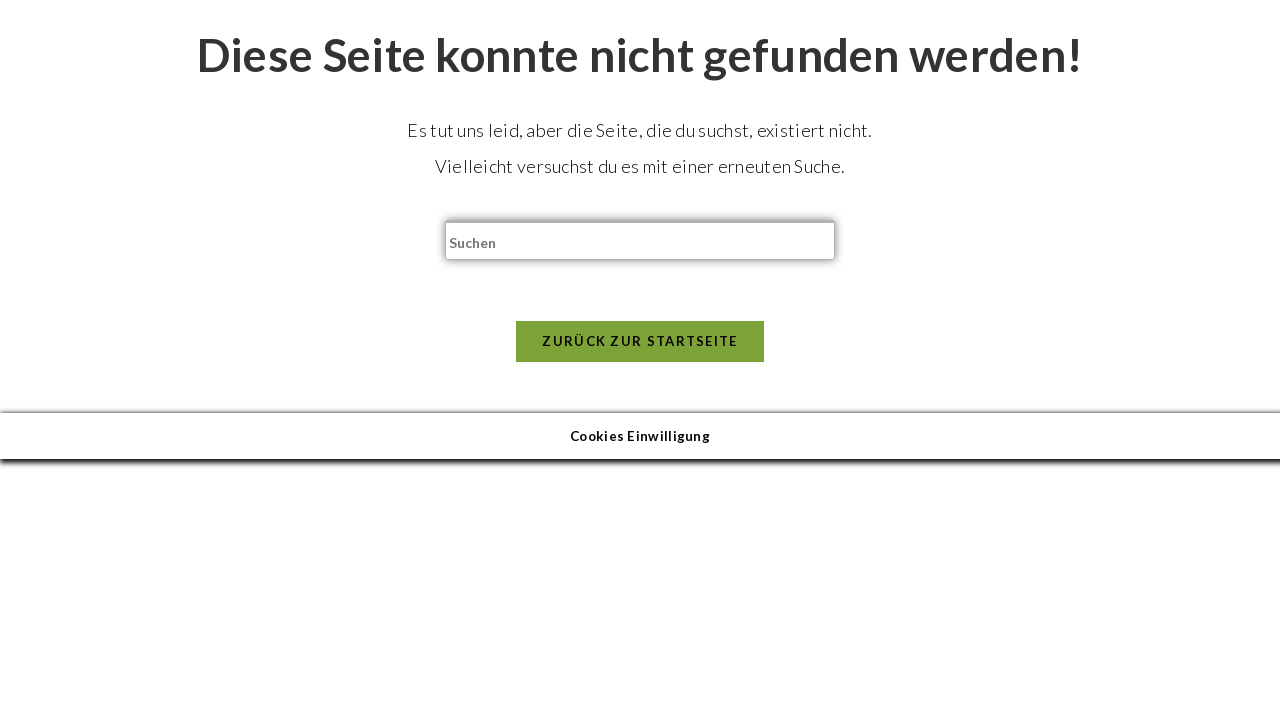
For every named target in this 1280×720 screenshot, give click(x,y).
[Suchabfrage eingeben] (640, 240)
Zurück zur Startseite (639, 341)
